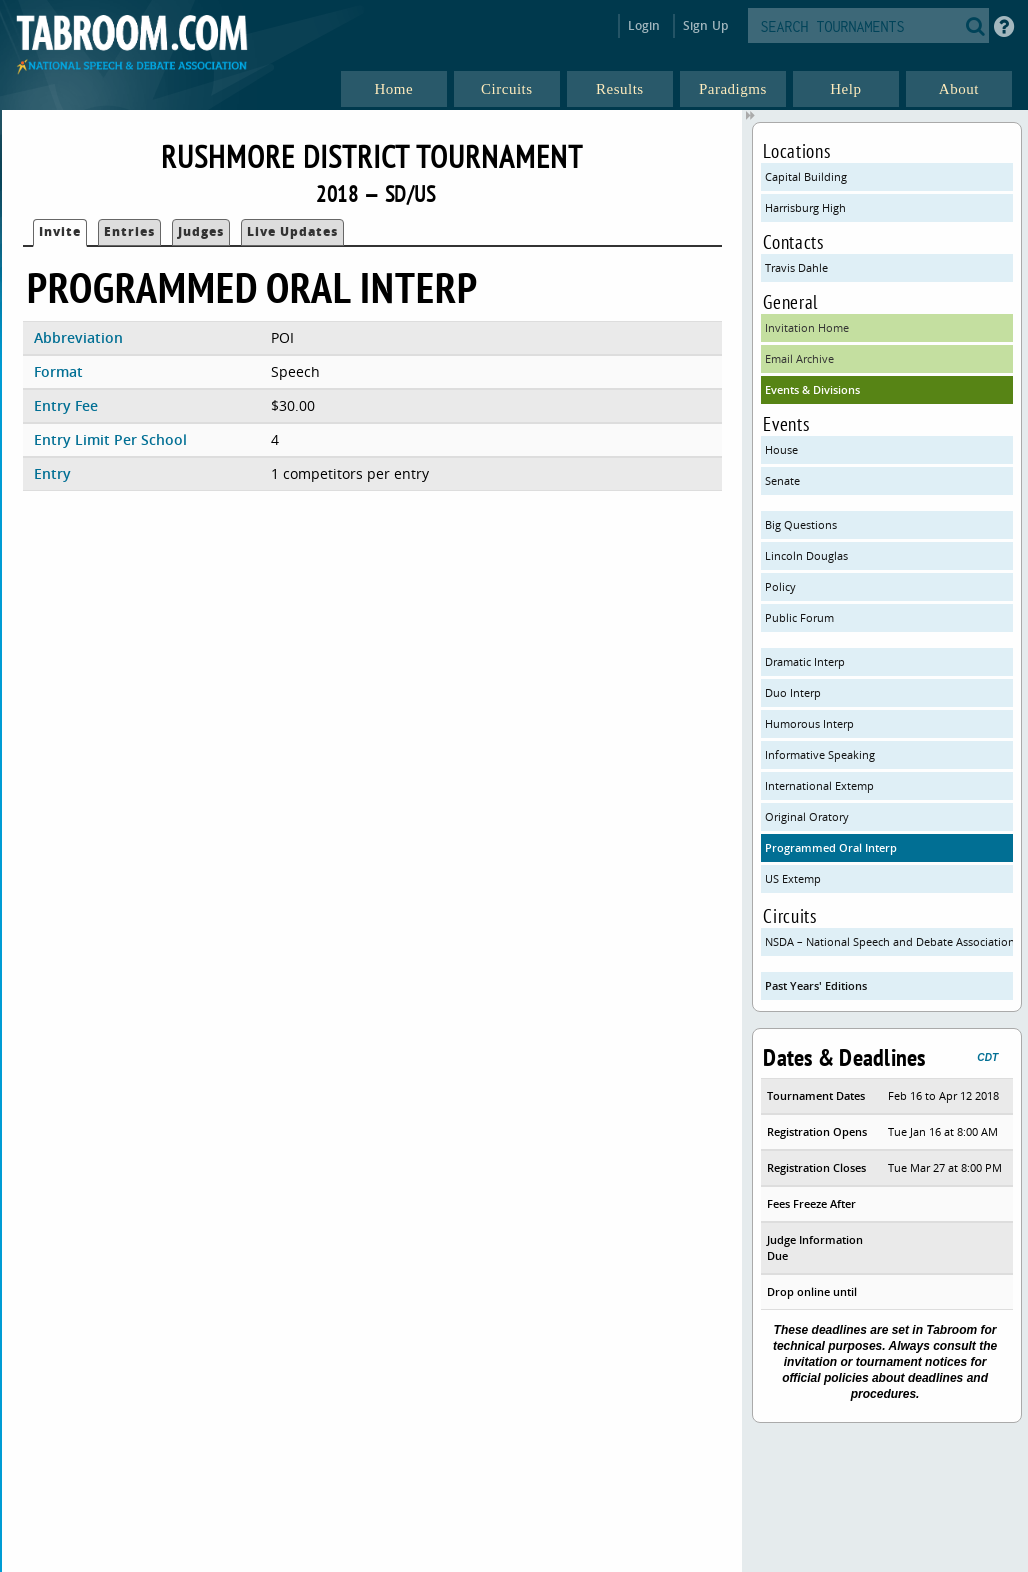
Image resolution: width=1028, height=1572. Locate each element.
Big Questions (801, 524)
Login (644, 25)
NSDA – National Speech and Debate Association (888, 941)
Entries (129, 231)
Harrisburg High (805, 207)
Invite (60, 231)
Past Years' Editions (816, 985)
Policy (780, 586)
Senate (782, 480)
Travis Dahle (796, 267)
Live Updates (292, 231)
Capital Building (806, 176)
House (781, 449)
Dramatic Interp (805, 661)
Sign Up (705, 25)
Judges (201, 231)
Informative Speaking (820, 754)
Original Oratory (807, 816)
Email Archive (799, 358)
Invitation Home (807, 327)
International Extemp (819, 785)
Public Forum (799, 617)
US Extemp (793, 878)
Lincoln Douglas (806, 555)
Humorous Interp (809, 723)
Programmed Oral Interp (831, 847)
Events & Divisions (812, 389)
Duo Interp (793, 692)
